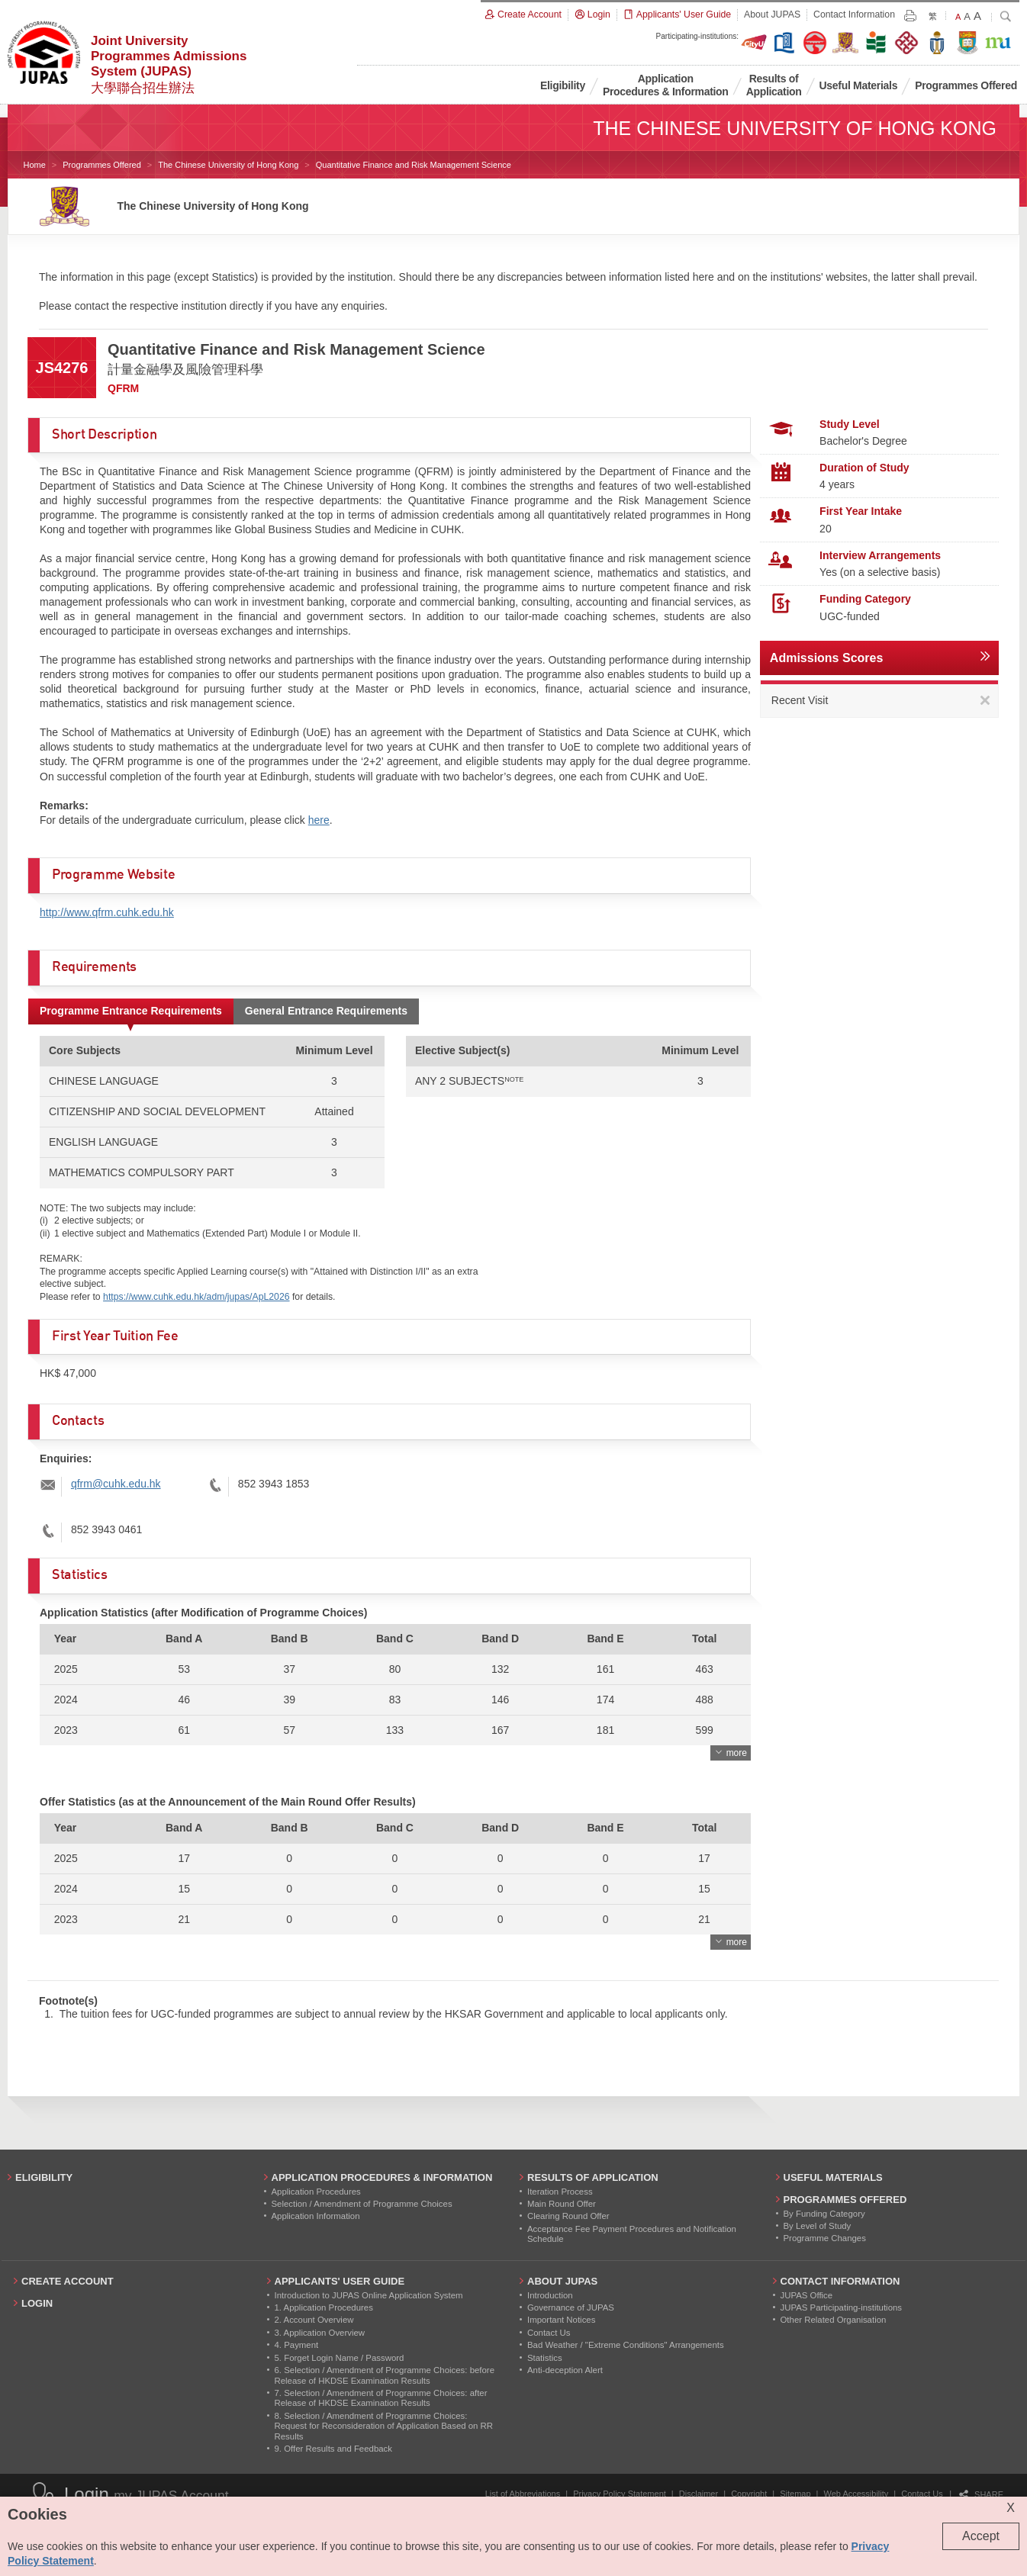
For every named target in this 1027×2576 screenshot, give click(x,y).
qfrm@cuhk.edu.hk (116, 1484)
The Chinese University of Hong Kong (228, 164)
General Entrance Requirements (326, 1011)
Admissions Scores (827, 657)
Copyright (749, 2493)
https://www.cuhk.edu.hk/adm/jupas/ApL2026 (196, 1296)
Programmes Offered (102, 164)
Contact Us (921, 2493)
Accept (981, 2535)
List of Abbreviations (522, 2493)
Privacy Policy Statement (619, 2493)
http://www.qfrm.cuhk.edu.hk (107, 912)
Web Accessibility (856, 2493)
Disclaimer (698, 2493)
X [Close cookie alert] (1010, 2507)
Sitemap (795, 2493)
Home (35, 164)
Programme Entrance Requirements (131, 1011)
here (319, 820)
